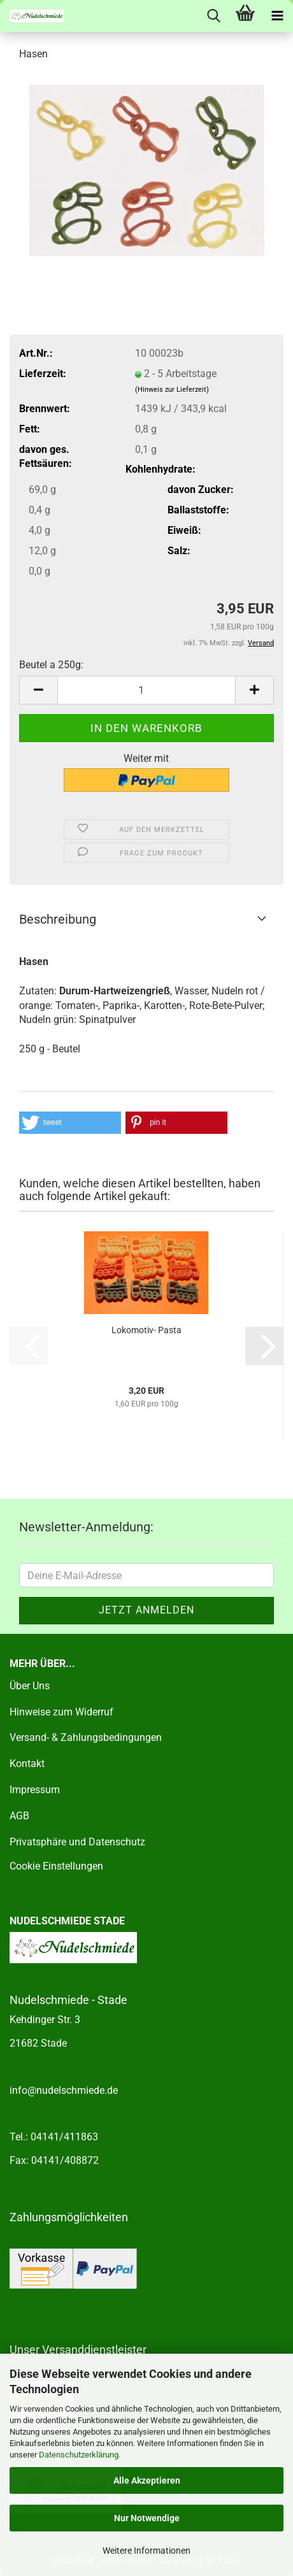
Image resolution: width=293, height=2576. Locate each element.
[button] (38, 690)
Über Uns (30, 1686)
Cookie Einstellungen (56, 1866)
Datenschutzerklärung (78, 2454)
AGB (19, 1816)
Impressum (35, 1790)
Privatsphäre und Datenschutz (77, 1842)
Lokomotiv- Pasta (146, 1330)
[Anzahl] (146, 690)
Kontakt (27, 1763)
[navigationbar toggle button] (277, 16)
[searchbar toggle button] (213, 16)
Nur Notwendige (147, 2518)
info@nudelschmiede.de (64, 2090)
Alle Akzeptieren (146, 2480)
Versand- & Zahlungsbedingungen (86, 1737)
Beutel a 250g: (51, 665)
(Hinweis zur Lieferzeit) (172, 389)
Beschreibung (57, 919)
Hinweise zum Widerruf (61, 1712)
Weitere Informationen (146, 2550)
